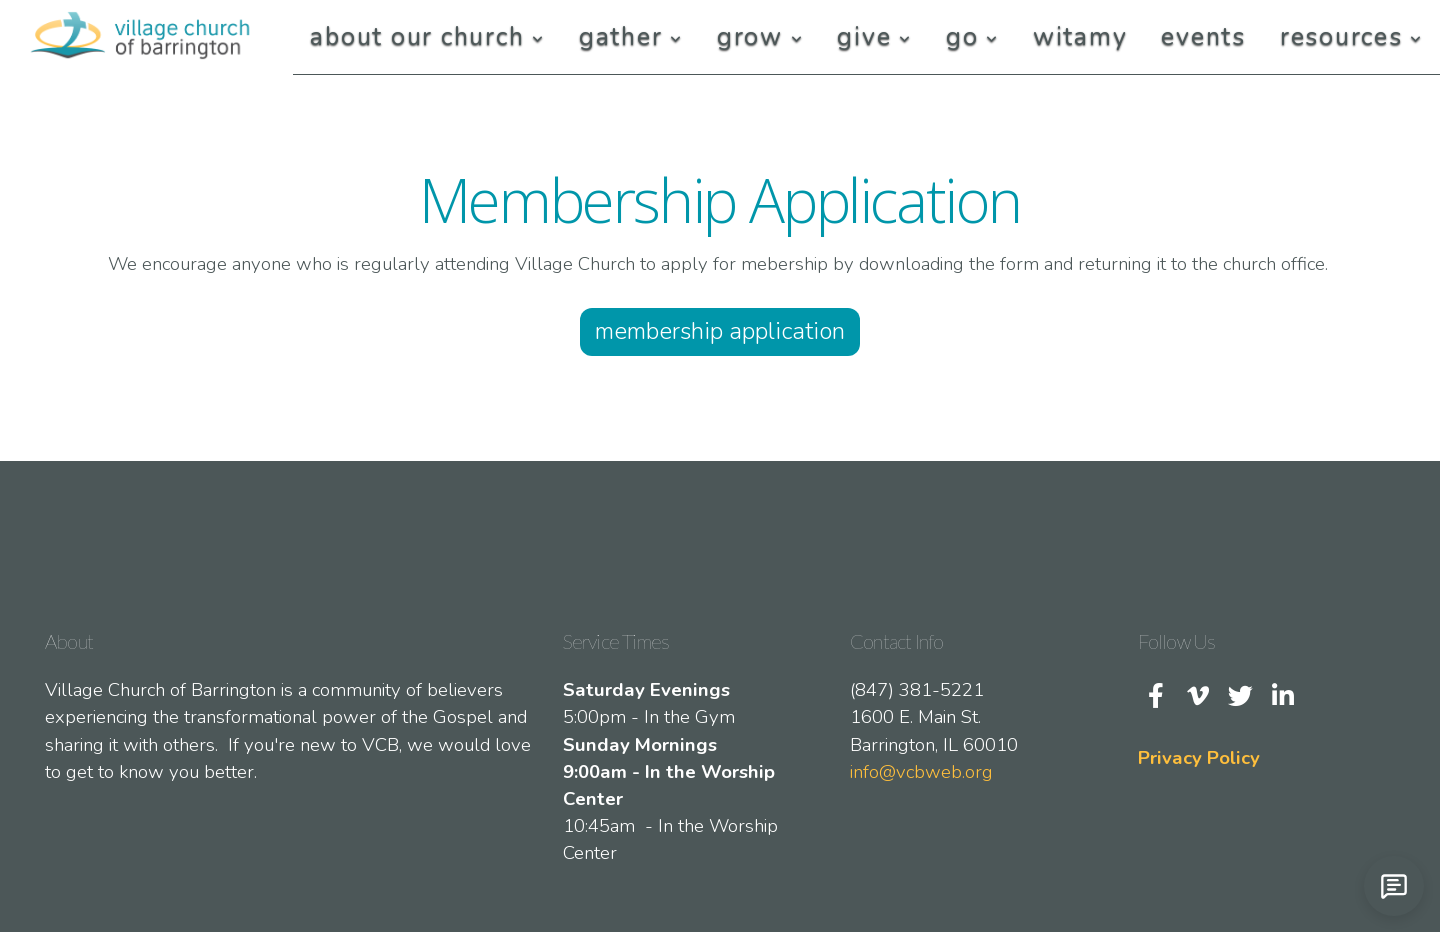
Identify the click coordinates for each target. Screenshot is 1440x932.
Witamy (1080, 37)
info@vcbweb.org (921, 772)
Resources (1351, 37)
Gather (631, 37)
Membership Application (720, 331)
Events (1203, 37)
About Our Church (427, 37)
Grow (760, 37)
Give (874, 37)
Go (972, 37)
